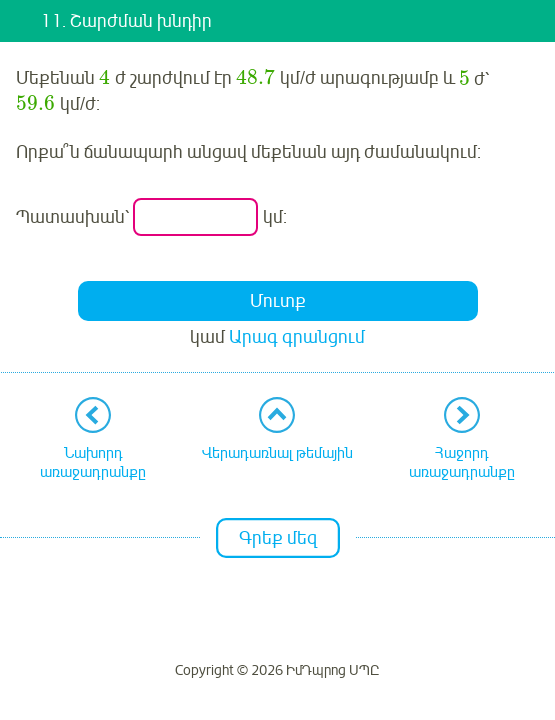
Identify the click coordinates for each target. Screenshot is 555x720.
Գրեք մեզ (278, 538)
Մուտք (278, 301)
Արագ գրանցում (297, 337)
